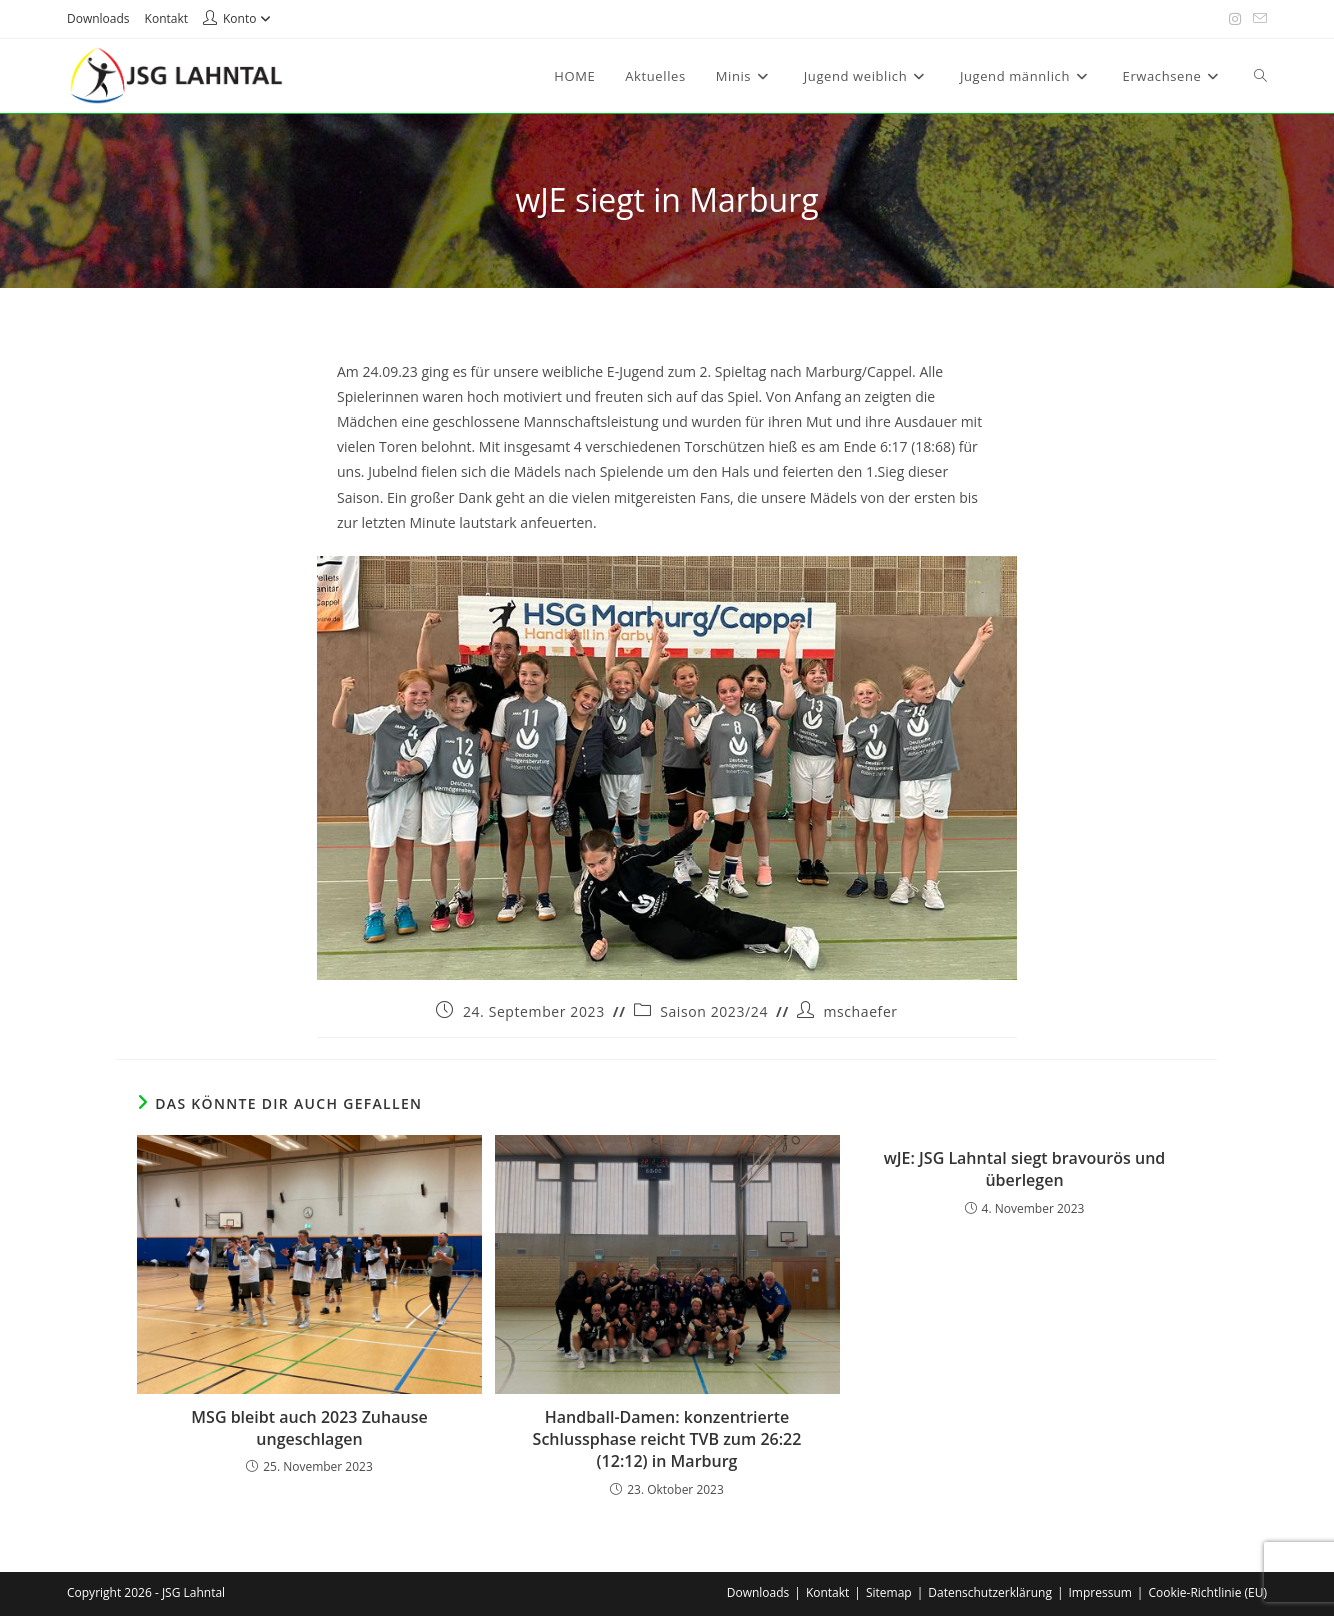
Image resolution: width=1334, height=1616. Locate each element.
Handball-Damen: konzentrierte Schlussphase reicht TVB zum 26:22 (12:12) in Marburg (667, 1439)
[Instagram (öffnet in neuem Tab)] (1235, 19)
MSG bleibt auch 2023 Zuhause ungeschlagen (309, 1428)
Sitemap (889, 1592)
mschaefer (860, 1011)
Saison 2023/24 (714, 1011)
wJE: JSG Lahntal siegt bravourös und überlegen (1025, 1169)
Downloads (98, 18)
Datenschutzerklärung (990, 1592)
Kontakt (166, 18)
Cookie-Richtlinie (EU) (1207, 1592)
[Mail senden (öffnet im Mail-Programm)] (1257, 19)
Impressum (1100, 1592)
